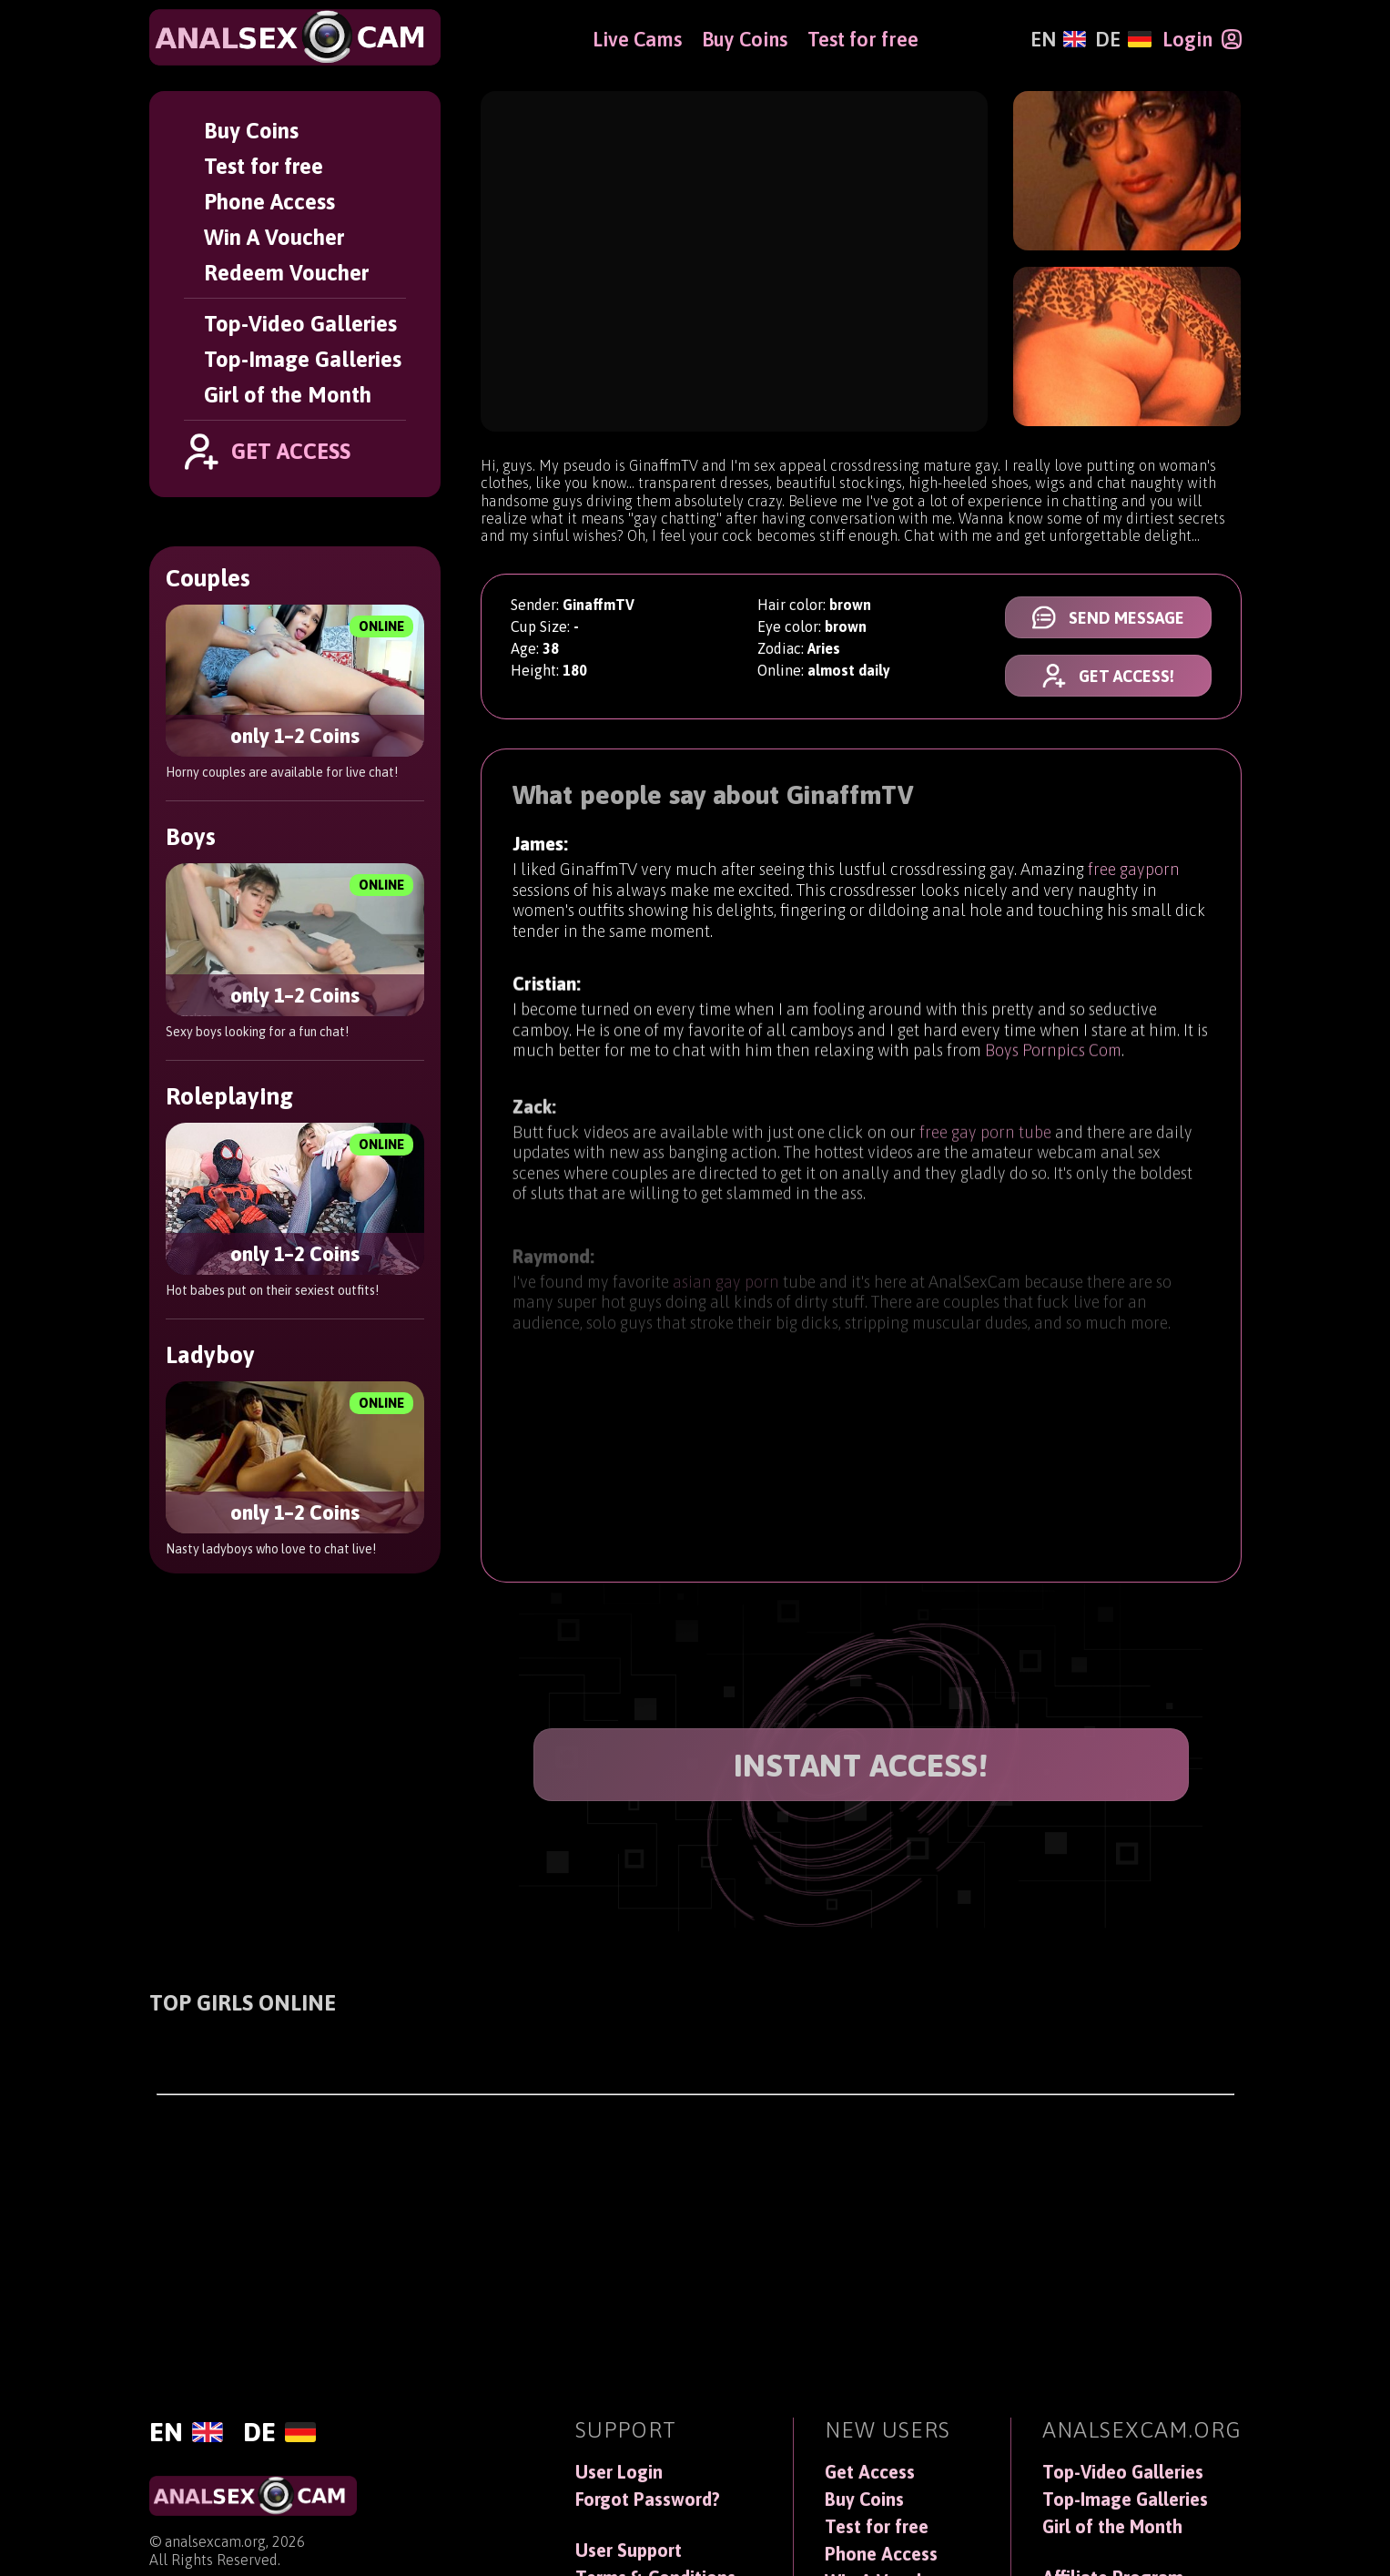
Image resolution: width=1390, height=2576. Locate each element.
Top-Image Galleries (302, 359)
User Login (619, 2472)
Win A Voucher (274, 237)
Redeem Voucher (286, 272)
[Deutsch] (1123, 39)
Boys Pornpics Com (1053, 1058)
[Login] (1202, 39)
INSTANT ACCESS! (861, 1765)
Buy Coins (251, 130)
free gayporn (1134, 871)
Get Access (870, 2472)
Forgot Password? (647, 2499)
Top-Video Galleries (300, 323)
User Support (628, 2550)
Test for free (263, 166)
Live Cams (637, 39)
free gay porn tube (985, 1147)
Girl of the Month (287, 394)
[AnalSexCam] (295, 37)
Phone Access (269, 201)
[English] (1058, 39)
